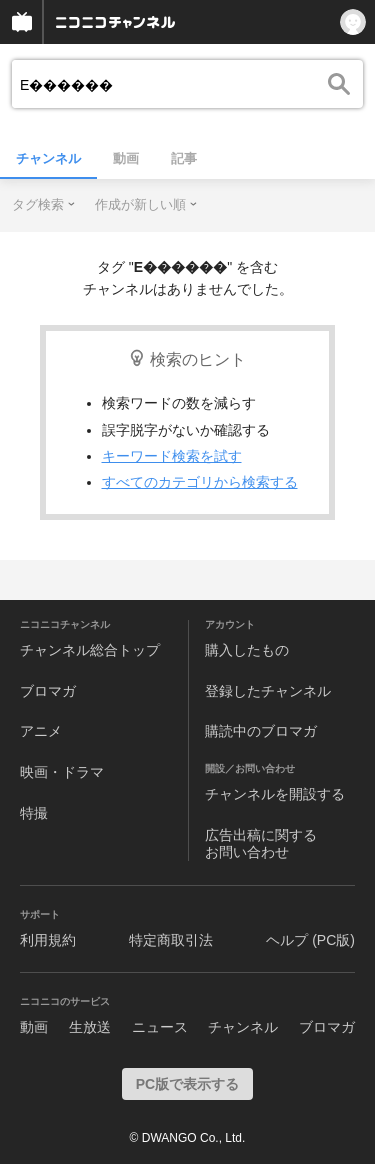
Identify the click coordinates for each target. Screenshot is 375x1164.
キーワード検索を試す (172, 456)
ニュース (160, 1027)
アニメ (41, 731)
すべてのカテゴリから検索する (200, 482)
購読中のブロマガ (261, 731)
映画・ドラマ (62, 772)
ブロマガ (48, 691)
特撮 (34, 813)
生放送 (90, 1027)
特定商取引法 (171, 940)
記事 (184, 158)
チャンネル (48, 158)
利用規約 (48, 940)
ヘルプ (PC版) (310, 940)
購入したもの (247, 650)
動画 (126, 158)
